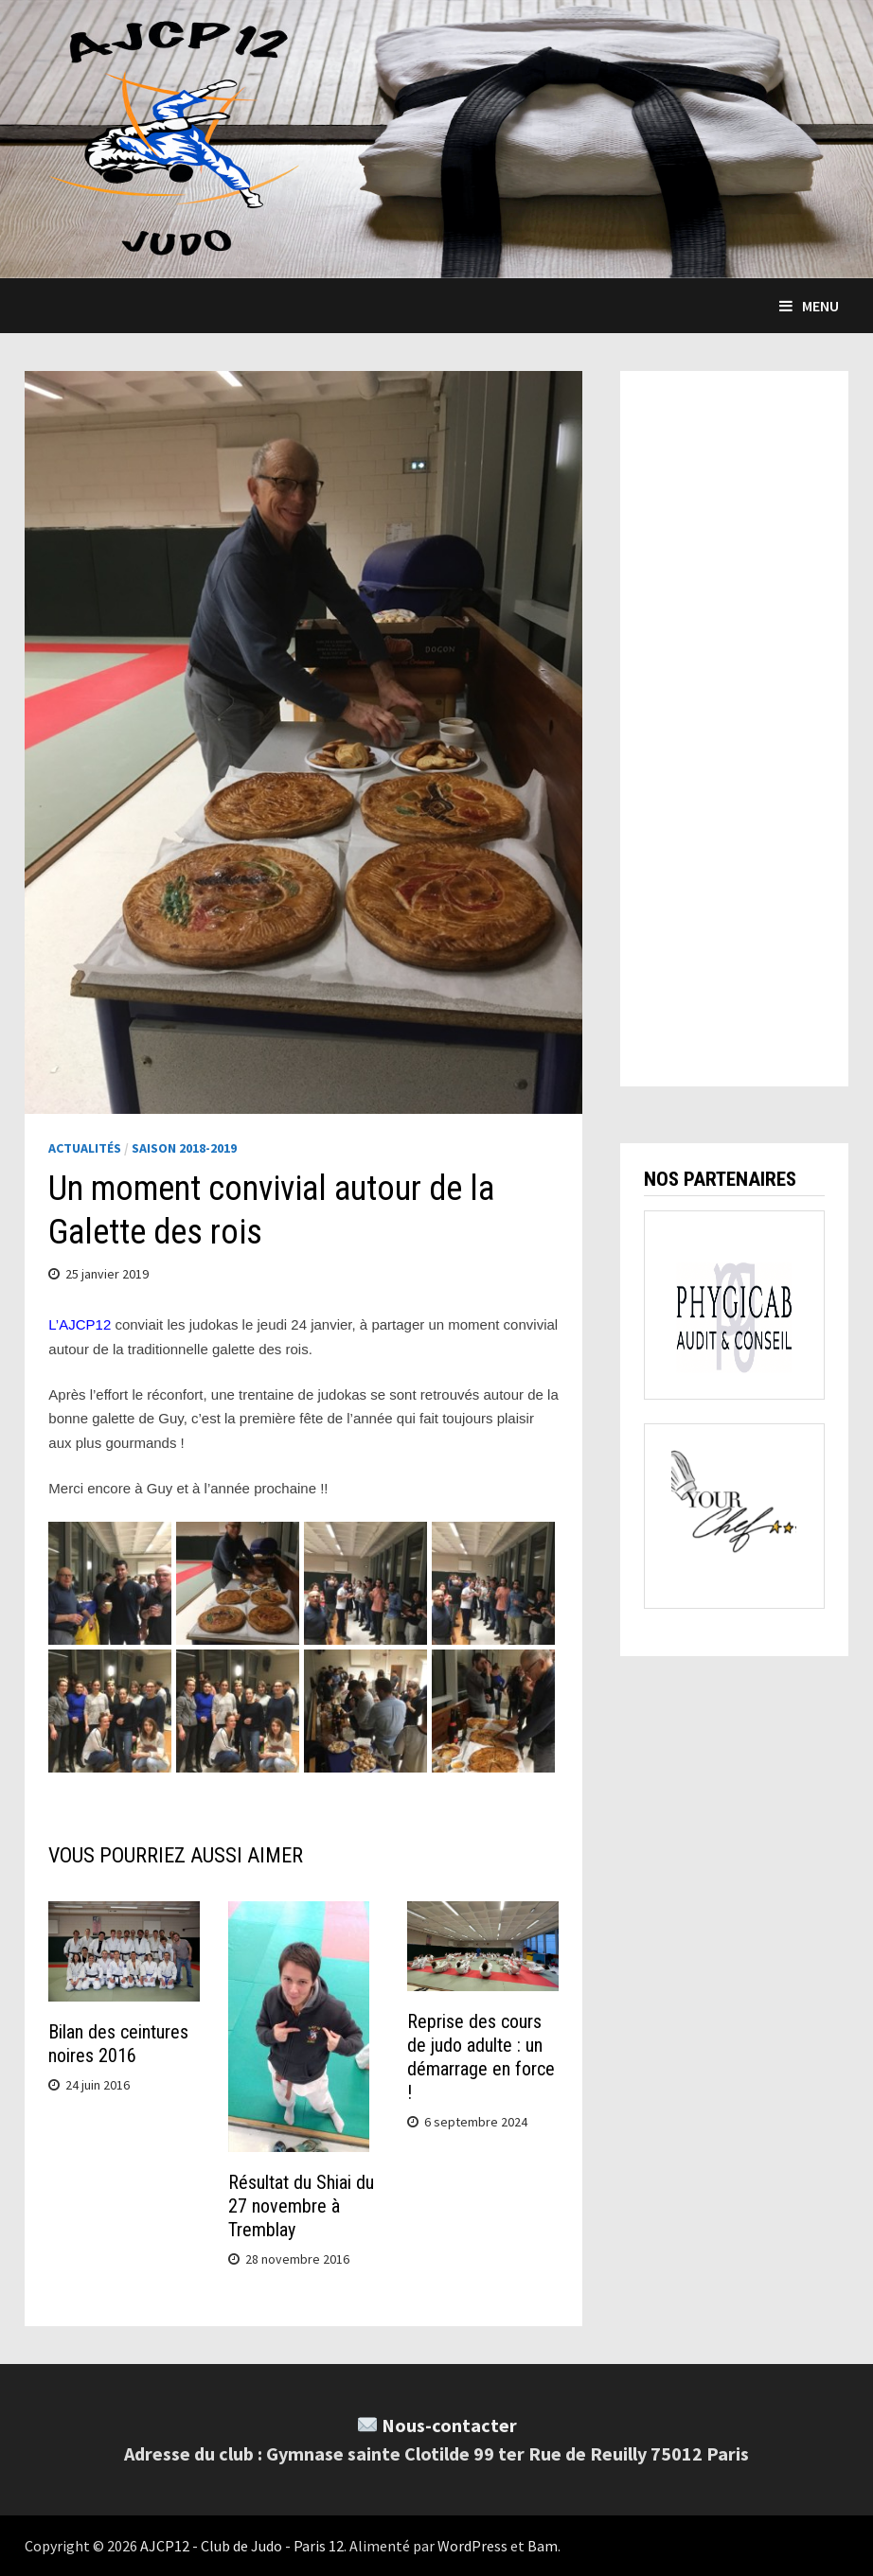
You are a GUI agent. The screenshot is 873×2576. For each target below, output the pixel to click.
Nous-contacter (449, 2425)
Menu (809, 305)
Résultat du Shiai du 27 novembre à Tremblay (301, 2206)
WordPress (472, 2545)
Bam (542, 2545)
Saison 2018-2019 (184, 1147)
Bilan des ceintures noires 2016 (118, 2043)
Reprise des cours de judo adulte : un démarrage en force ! (481, 2057)
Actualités (84, 1147)
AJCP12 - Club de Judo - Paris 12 (242, 2545)
